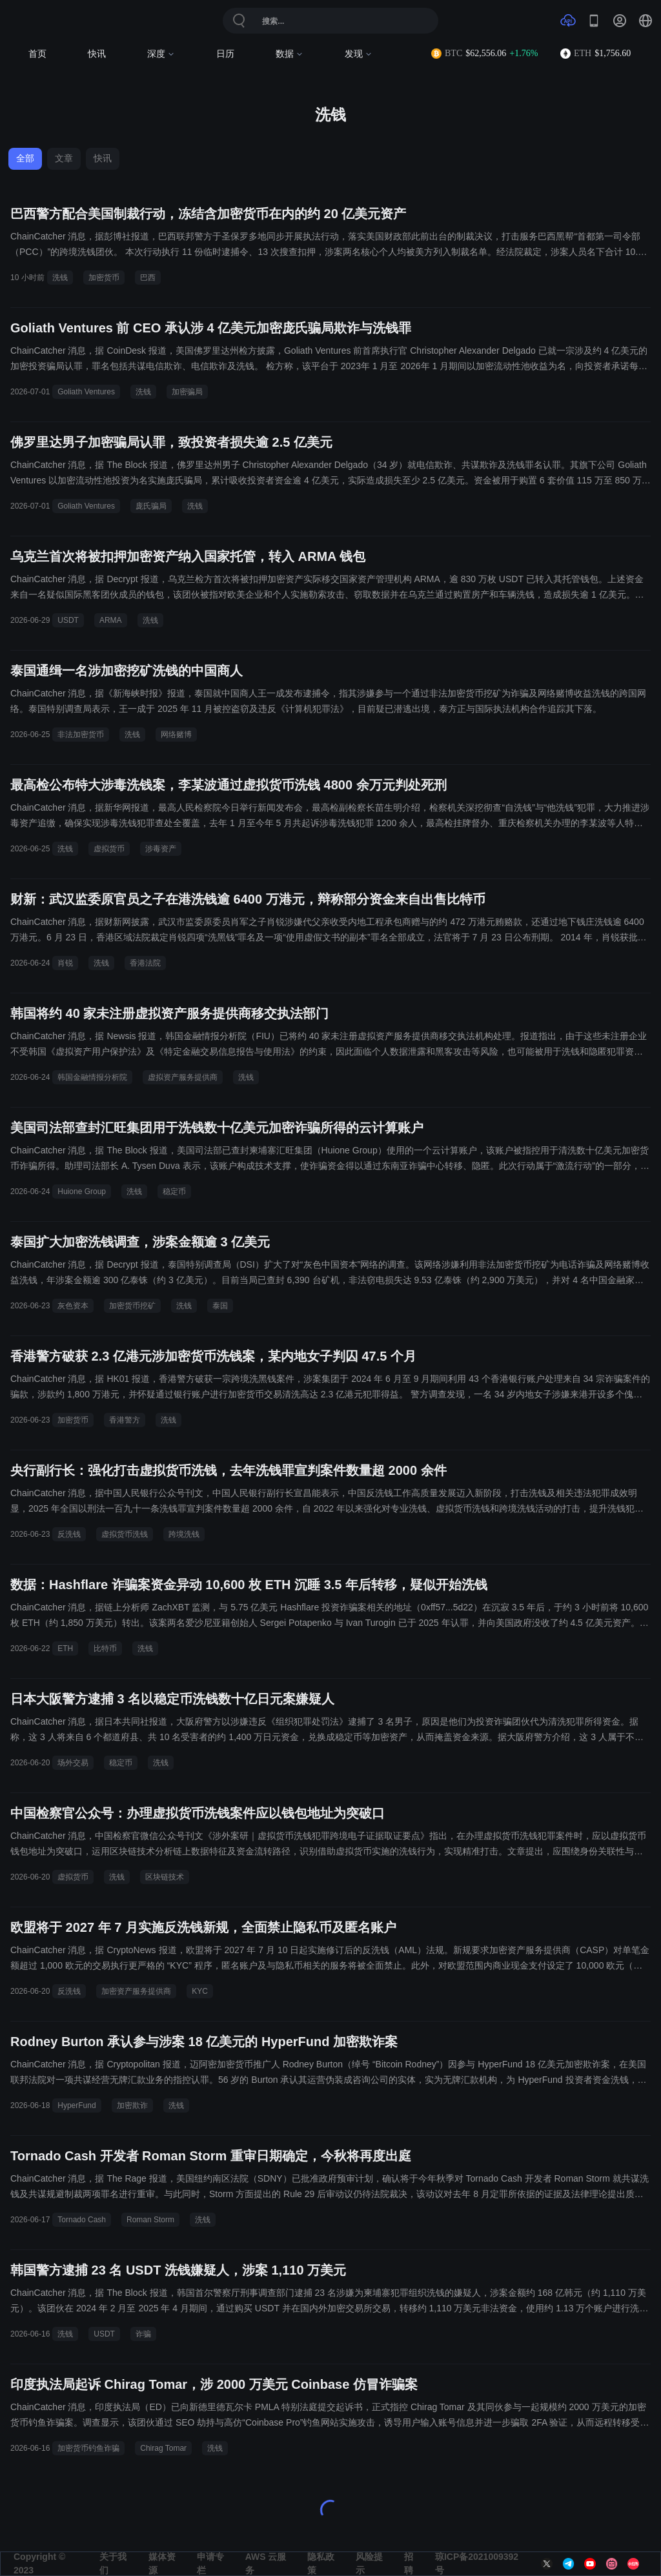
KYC (200, 1991)
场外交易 (72, 1762)
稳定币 (174, 1191)
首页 (37, 54)
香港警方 (124, 1420)
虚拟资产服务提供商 (183, 1077)
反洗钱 (69, 1534)
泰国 (220, 1305)
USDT (68, 620)
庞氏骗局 (151, 506)
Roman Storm (150, 2219)
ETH (65, 1648)
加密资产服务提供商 (136, 1991)
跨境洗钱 (183, 1534)
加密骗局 (187, 391)
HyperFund (76, 2105)
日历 (225, 54)
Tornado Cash (81, 2219)
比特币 (105, 1648)
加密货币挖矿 (132, 1305)
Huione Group (81, 1191)
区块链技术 (164, 1876)
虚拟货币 (109, 848)
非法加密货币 (80, 734)
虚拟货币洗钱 (124, 1534)
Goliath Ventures (86, 391)
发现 (358, 54)
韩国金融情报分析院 (92, 1077)
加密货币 (103, 277)
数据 (289, 54)
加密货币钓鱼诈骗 (88, 2448)
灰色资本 (72, 1305)
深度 (161, 54)
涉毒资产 (160, 848)
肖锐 (65, 963)
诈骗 (143, 2333)
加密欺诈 (132, 2105)
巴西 (148, 277)
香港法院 (145, 963)
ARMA (110, 620)
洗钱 (60, 277)
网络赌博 (176, 734)
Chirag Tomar (163, 2448)
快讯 (97, 54)
